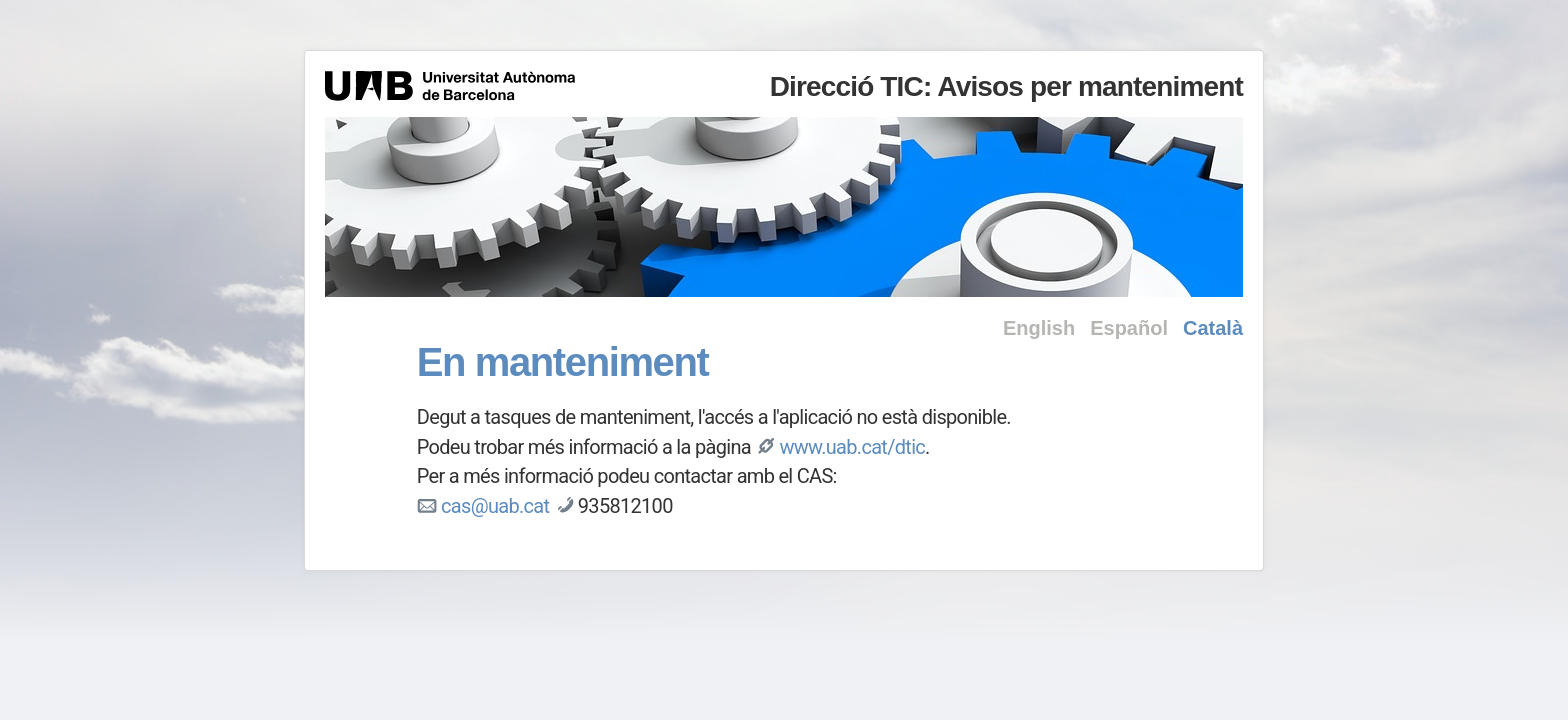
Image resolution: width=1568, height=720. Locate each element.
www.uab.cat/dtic (852, 447)
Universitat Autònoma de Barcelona (450, 86)
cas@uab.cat (495, 506)
